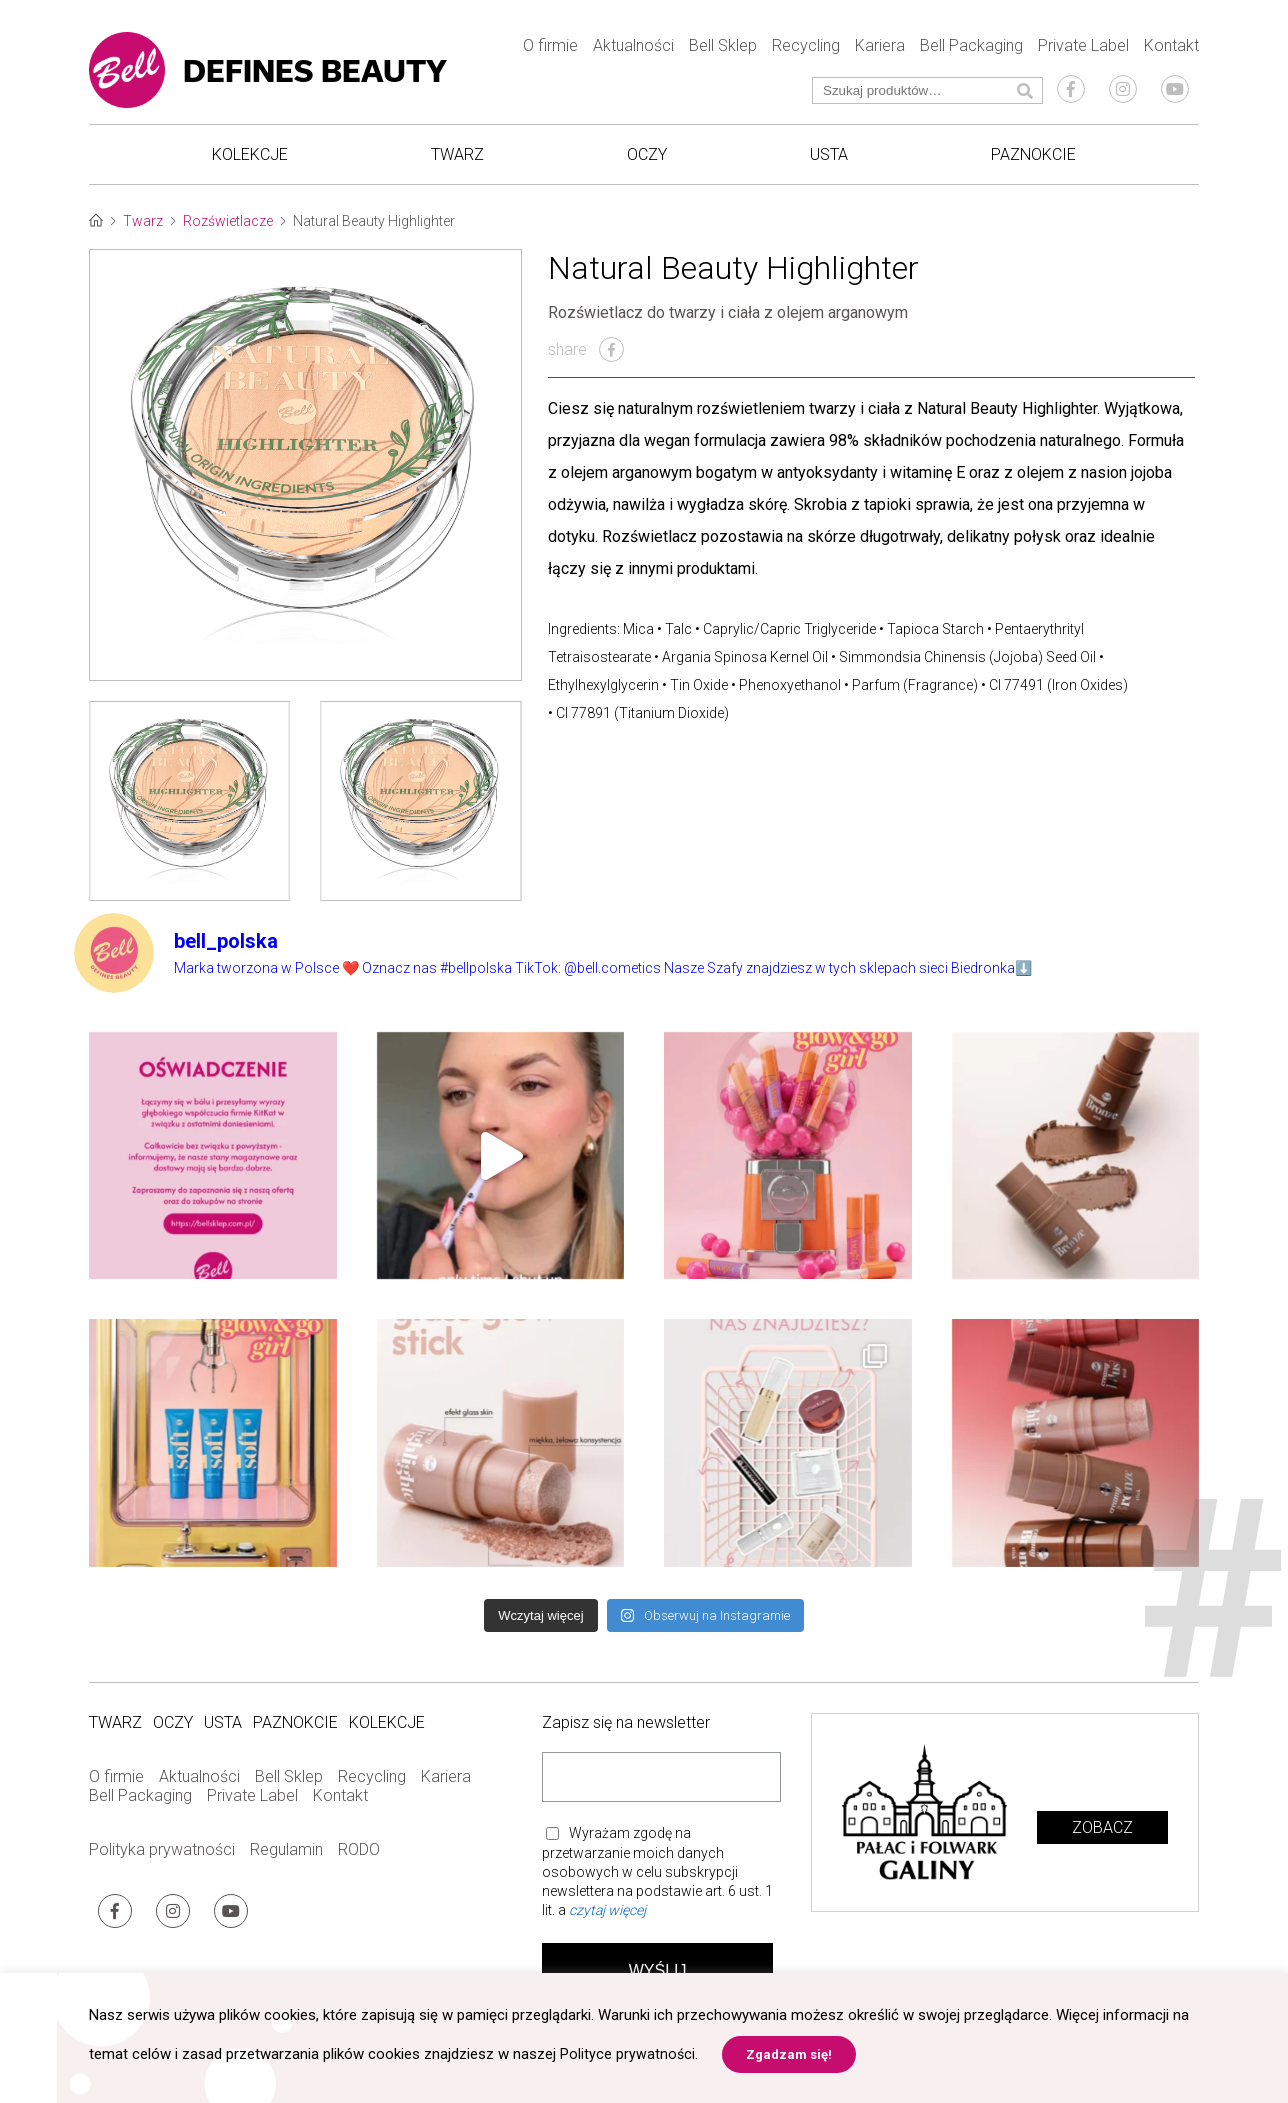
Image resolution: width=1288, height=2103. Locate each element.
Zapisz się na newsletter (626, 1738)
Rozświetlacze (228, 236)
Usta (829, 160)
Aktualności (633, 50)
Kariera (880, 50)
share (586, 364)
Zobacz (1102, 1842)
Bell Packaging (971, 50)
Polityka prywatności (162, 1865)
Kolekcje (250, 160)
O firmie (550, 50)
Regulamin (286, 1865)
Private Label (1083, 50)
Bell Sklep (723, 50)
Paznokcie (1033, 160)
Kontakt (1171, 50)
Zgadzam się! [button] (790, 2054)
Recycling (806, 50)
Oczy (647, 160)
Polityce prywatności (628, 2054)
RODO (359, 1865)
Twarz (457, 160)
